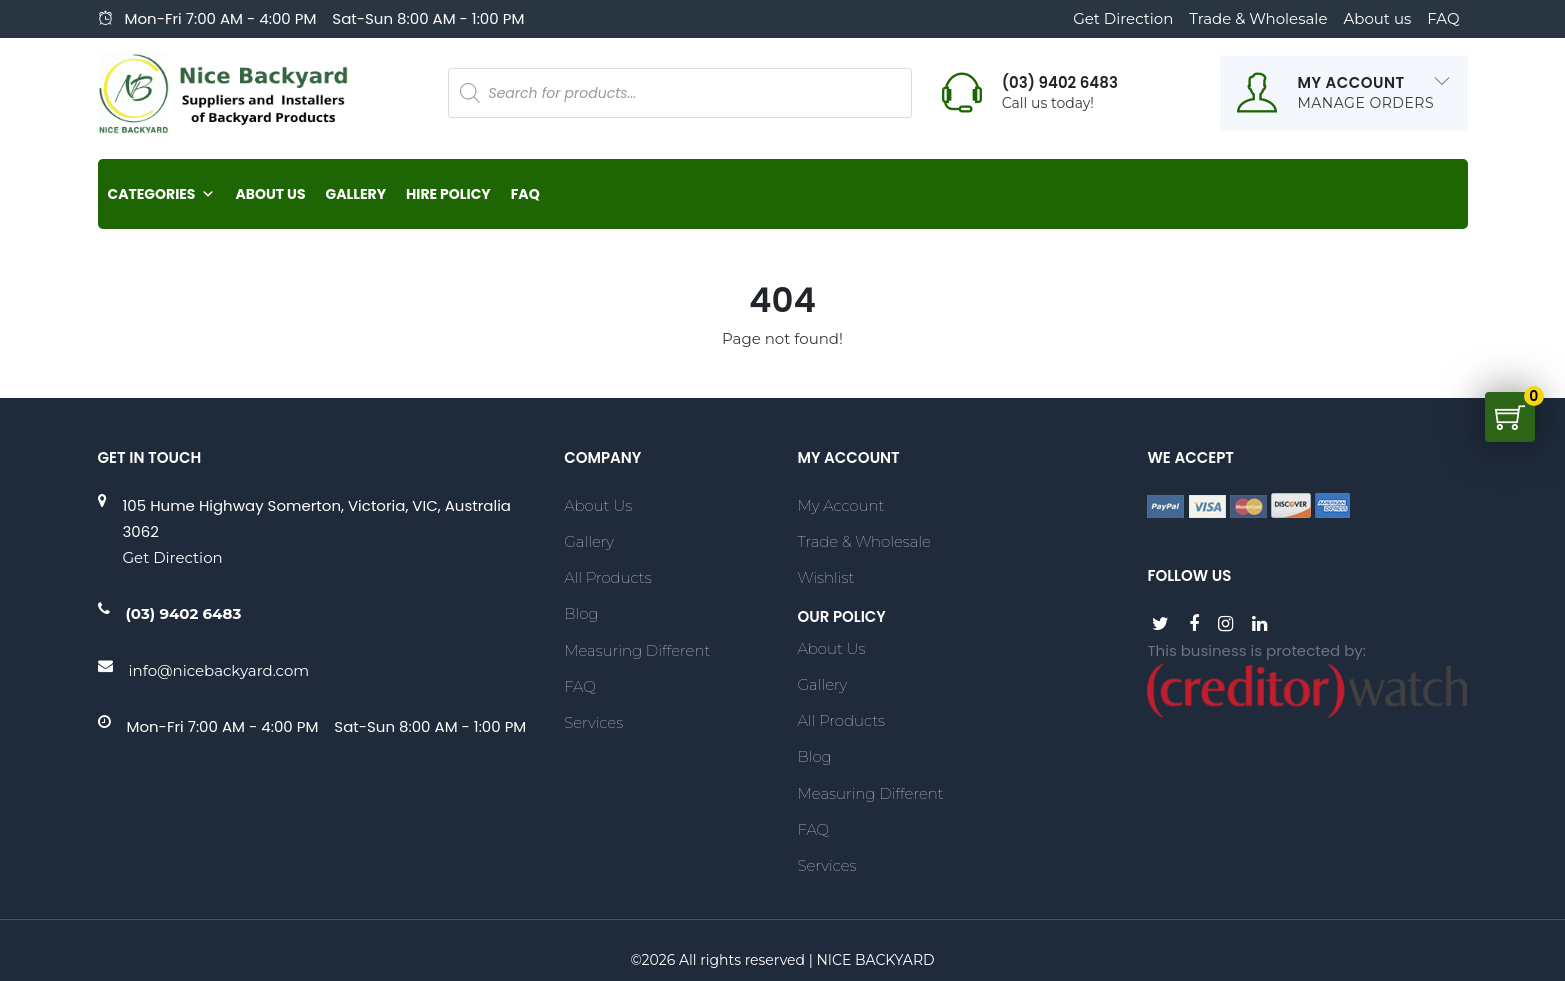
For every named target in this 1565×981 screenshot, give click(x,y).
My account (840, 505)
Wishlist (825, 577)
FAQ (1443, 18)
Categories (162, 194)
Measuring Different (637, 650)
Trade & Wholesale (1258, 18)
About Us (270, 194)
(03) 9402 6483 (184, 613)
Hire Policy (448, 194)
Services (593, 722)
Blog (581, 613)
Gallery (356, 194)
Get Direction (1123, 18)
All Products (607, 577)
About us (1377, 18)
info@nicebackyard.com (219, 670)
